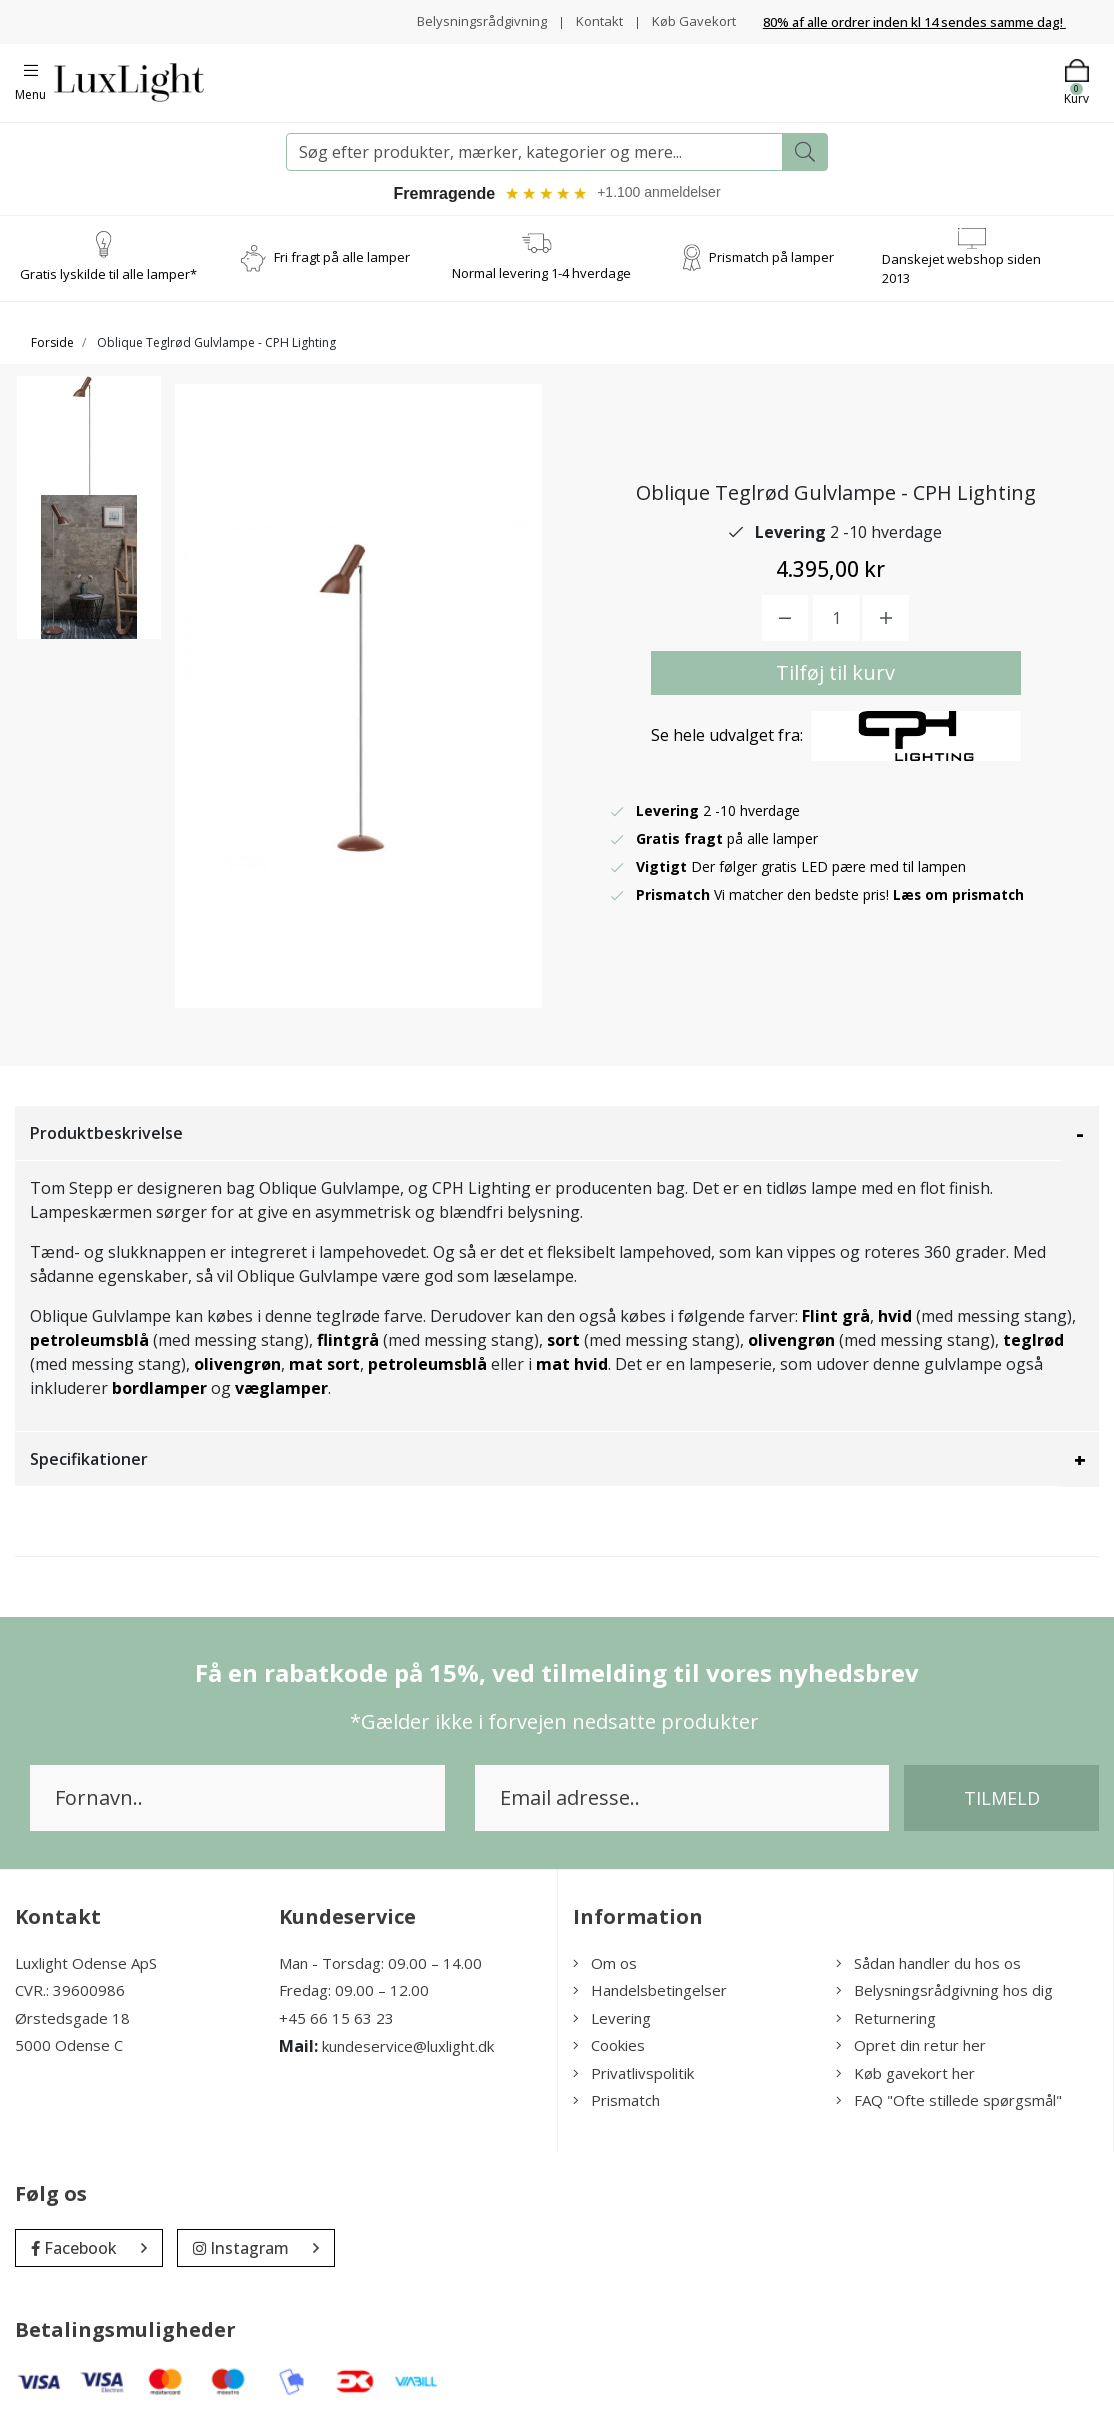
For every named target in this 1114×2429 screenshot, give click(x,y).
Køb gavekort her (905, 2075)
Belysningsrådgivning (470, 20)
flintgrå (348, 1342)
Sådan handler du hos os (928, 1965)
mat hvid (572, 1366)
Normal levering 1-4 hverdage (541, 275)
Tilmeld (1002, 1800)
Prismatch (616, 2103)
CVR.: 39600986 (70, 1993)
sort (563, 1342)
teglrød (1033, 1342)
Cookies (609, 2048)
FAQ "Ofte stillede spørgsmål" (949, 2103)
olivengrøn (791, 1342)
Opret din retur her (911, 2048)
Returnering (886, 2020)
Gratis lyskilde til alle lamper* (108, 277)
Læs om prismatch (960, 897)
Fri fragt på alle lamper (342, 260)
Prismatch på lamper (771, 260)
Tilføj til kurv (835, 675)
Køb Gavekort (691, 20)
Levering (612, 2020)
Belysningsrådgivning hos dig (944, 1993)
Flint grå (836, 1318)
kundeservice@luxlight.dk (408, 2049)
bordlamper (159, 1390)
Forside (52, 344)
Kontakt (592, 20)
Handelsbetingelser (650, 1993)
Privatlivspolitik (633, 2075)
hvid (895, 1318)
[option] (89, 458)
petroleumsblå (89, 1342)
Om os (605, 1965)
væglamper (281, 1390)
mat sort (324, 1366)
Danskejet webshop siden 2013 (961, 271)
